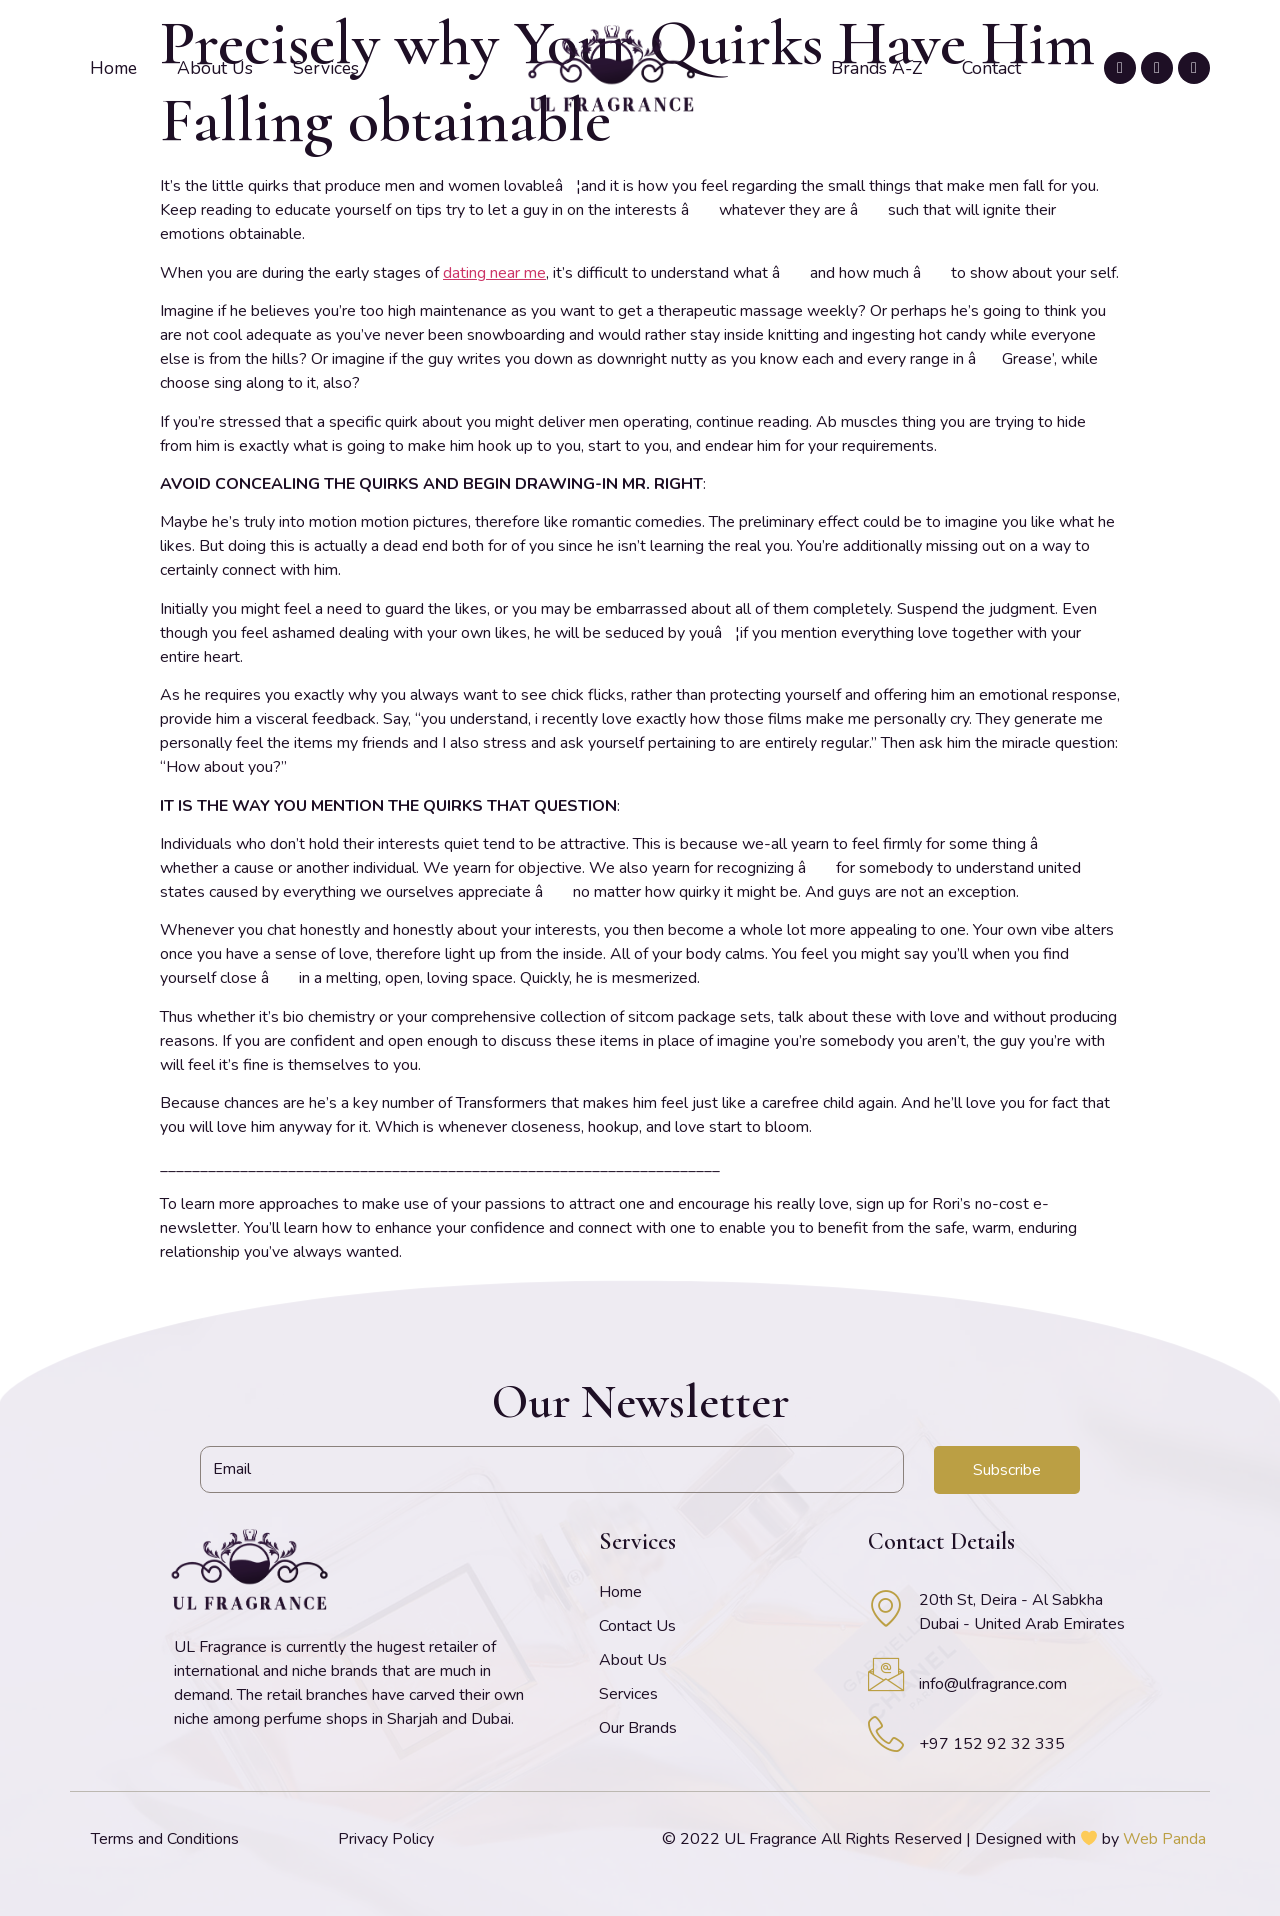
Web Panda (1164, 1839)
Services (326, 68)
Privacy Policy (386, 1839)
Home (113, 68)
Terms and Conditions (165, 1839)
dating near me (494, 273)
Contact (991, 68)
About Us (215, 68)
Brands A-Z (876, 68)
